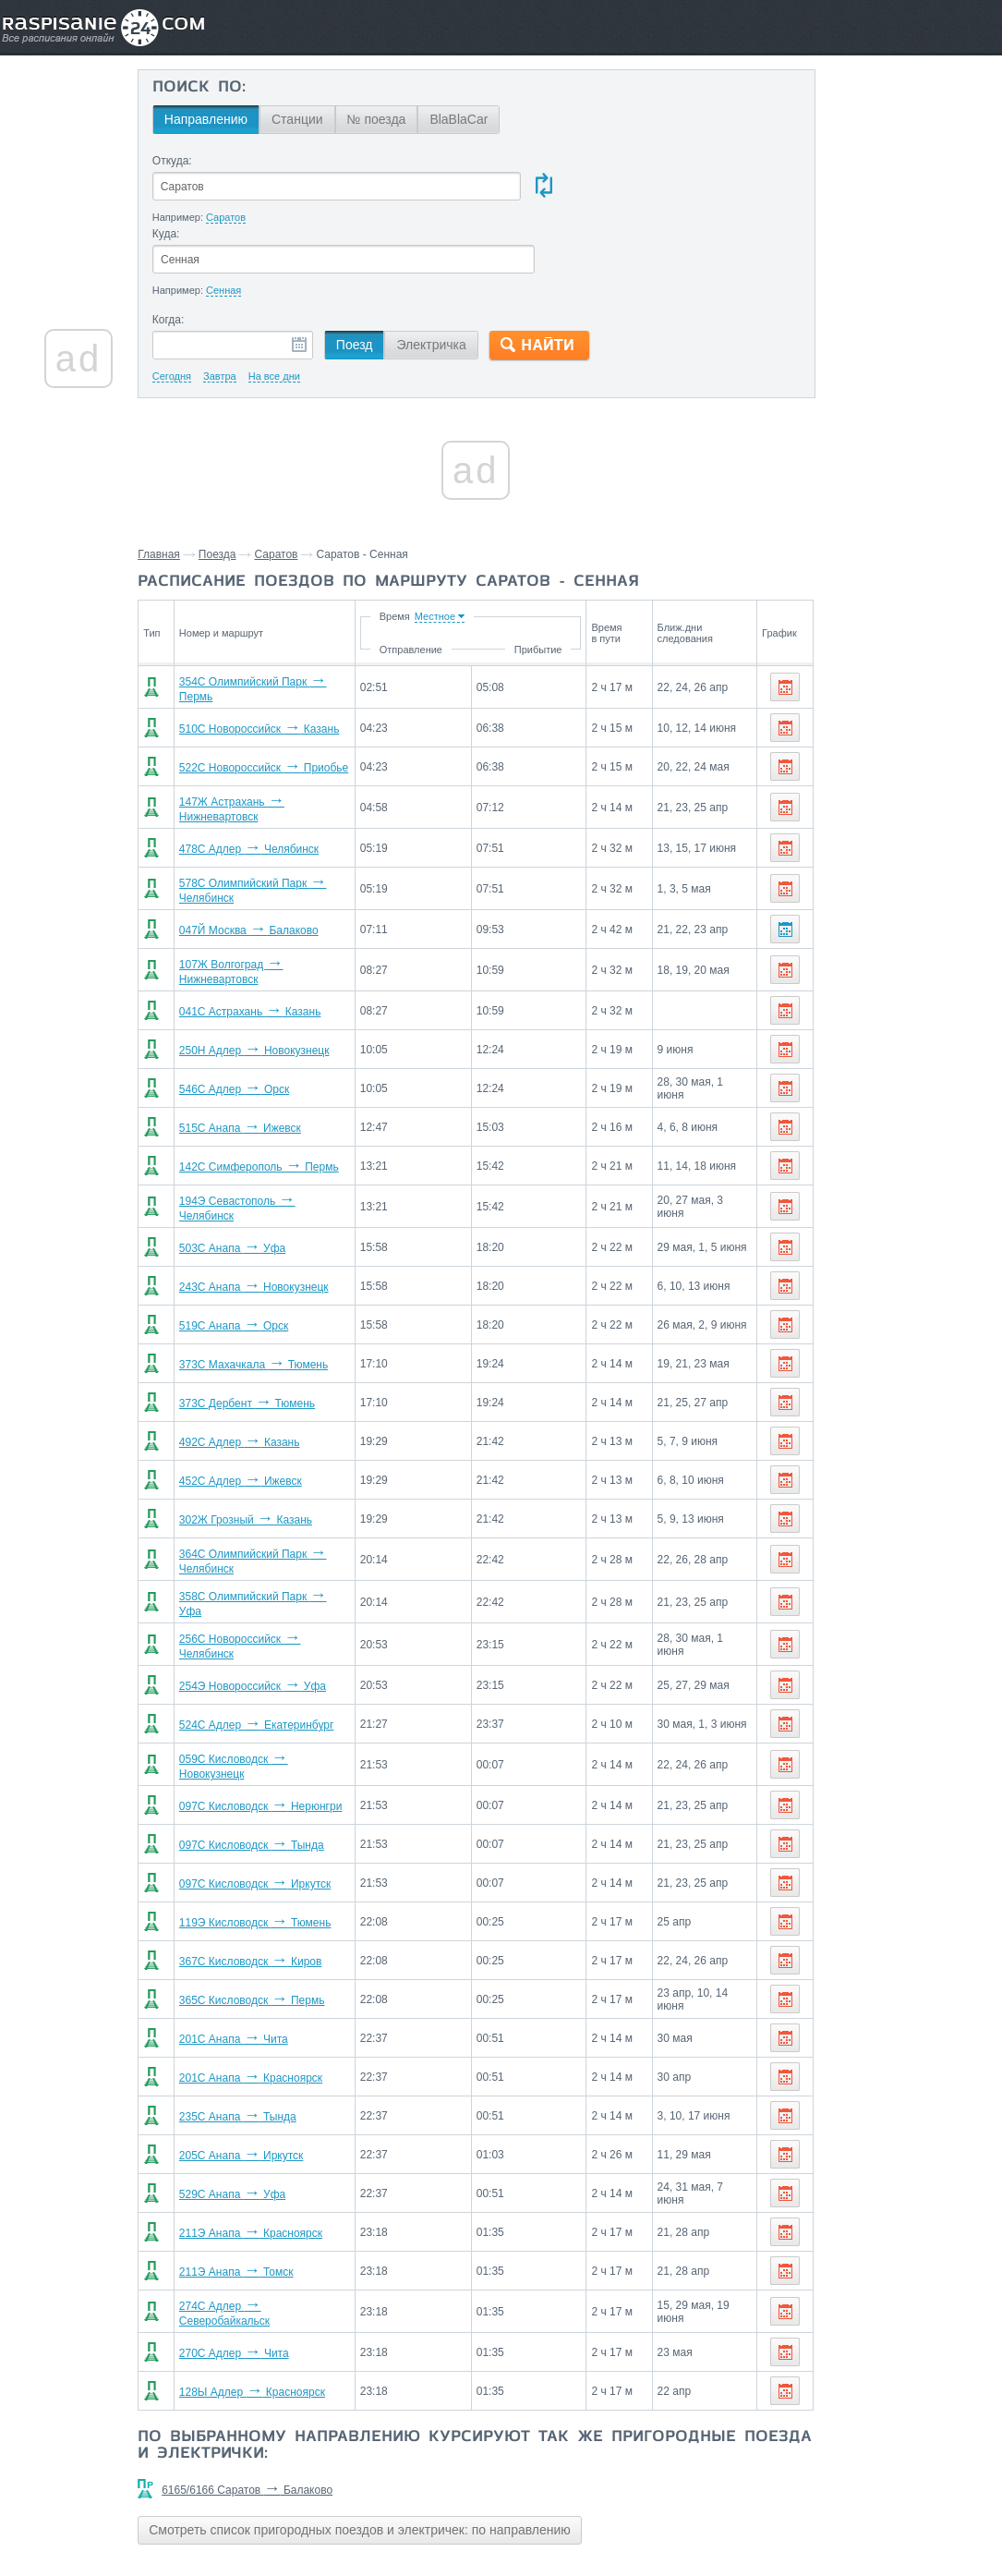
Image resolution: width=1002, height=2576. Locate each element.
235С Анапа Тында (268, 2048)
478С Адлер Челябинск (279, 780)
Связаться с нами (502, 2521)
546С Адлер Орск (265, 1021)
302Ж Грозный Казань (276, 1451)
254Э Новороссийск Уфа (283, 1617)
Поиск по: (235, 87)
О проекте (590, 2521)
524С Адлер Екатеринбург (287, 1656)
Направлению (242, 119)
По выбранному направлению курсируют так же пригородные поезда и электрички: (408, 2377)
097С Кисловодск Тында (282, 1776)
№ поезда (411, 119)
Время (423, 544)
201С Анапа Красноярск (281, 2009)
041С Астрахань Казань (281, 943)
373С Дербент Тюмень (277, 1335)
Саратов (313, 482)
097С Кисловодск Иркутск (285, 1815)
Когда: (204, 247)
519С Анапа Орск (264, 1257)
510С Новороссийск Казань (290, 656)
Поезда (255, 482)
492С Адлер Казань (270, 1373)
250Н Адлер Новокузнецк (285, 982)
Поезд (390, 272)
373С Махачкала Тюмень (284, 1296)
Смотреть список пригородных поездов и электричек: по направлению (398, 2461)
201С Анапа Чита (264, 1970)
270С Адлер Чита (265, 2284)
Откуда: (208, 160)
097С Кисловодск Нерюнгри (291, 1738)
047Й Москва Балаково (279, 862)
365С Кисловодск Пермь (283, 1932)
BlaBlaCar (494, 119)
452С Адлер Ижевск (271, 1412)
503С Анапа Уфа (263, 1179)
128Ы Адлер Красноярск (283, 2323)
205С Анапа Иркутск (271, 2087)
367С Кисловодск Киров (281, 1893)
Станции (333, 119)
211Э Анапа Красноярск (281, 2164)
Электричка (466, 272)
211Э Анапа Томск (267, 2203)
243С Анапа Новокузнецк (284, 1218)
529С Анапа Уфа (263, 2126)
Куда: (500, 160)
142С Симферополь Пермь (289, 1098)
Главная (196, 482)
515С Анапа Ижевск (271, 1059)
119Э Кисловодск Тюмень (286, 1854)
